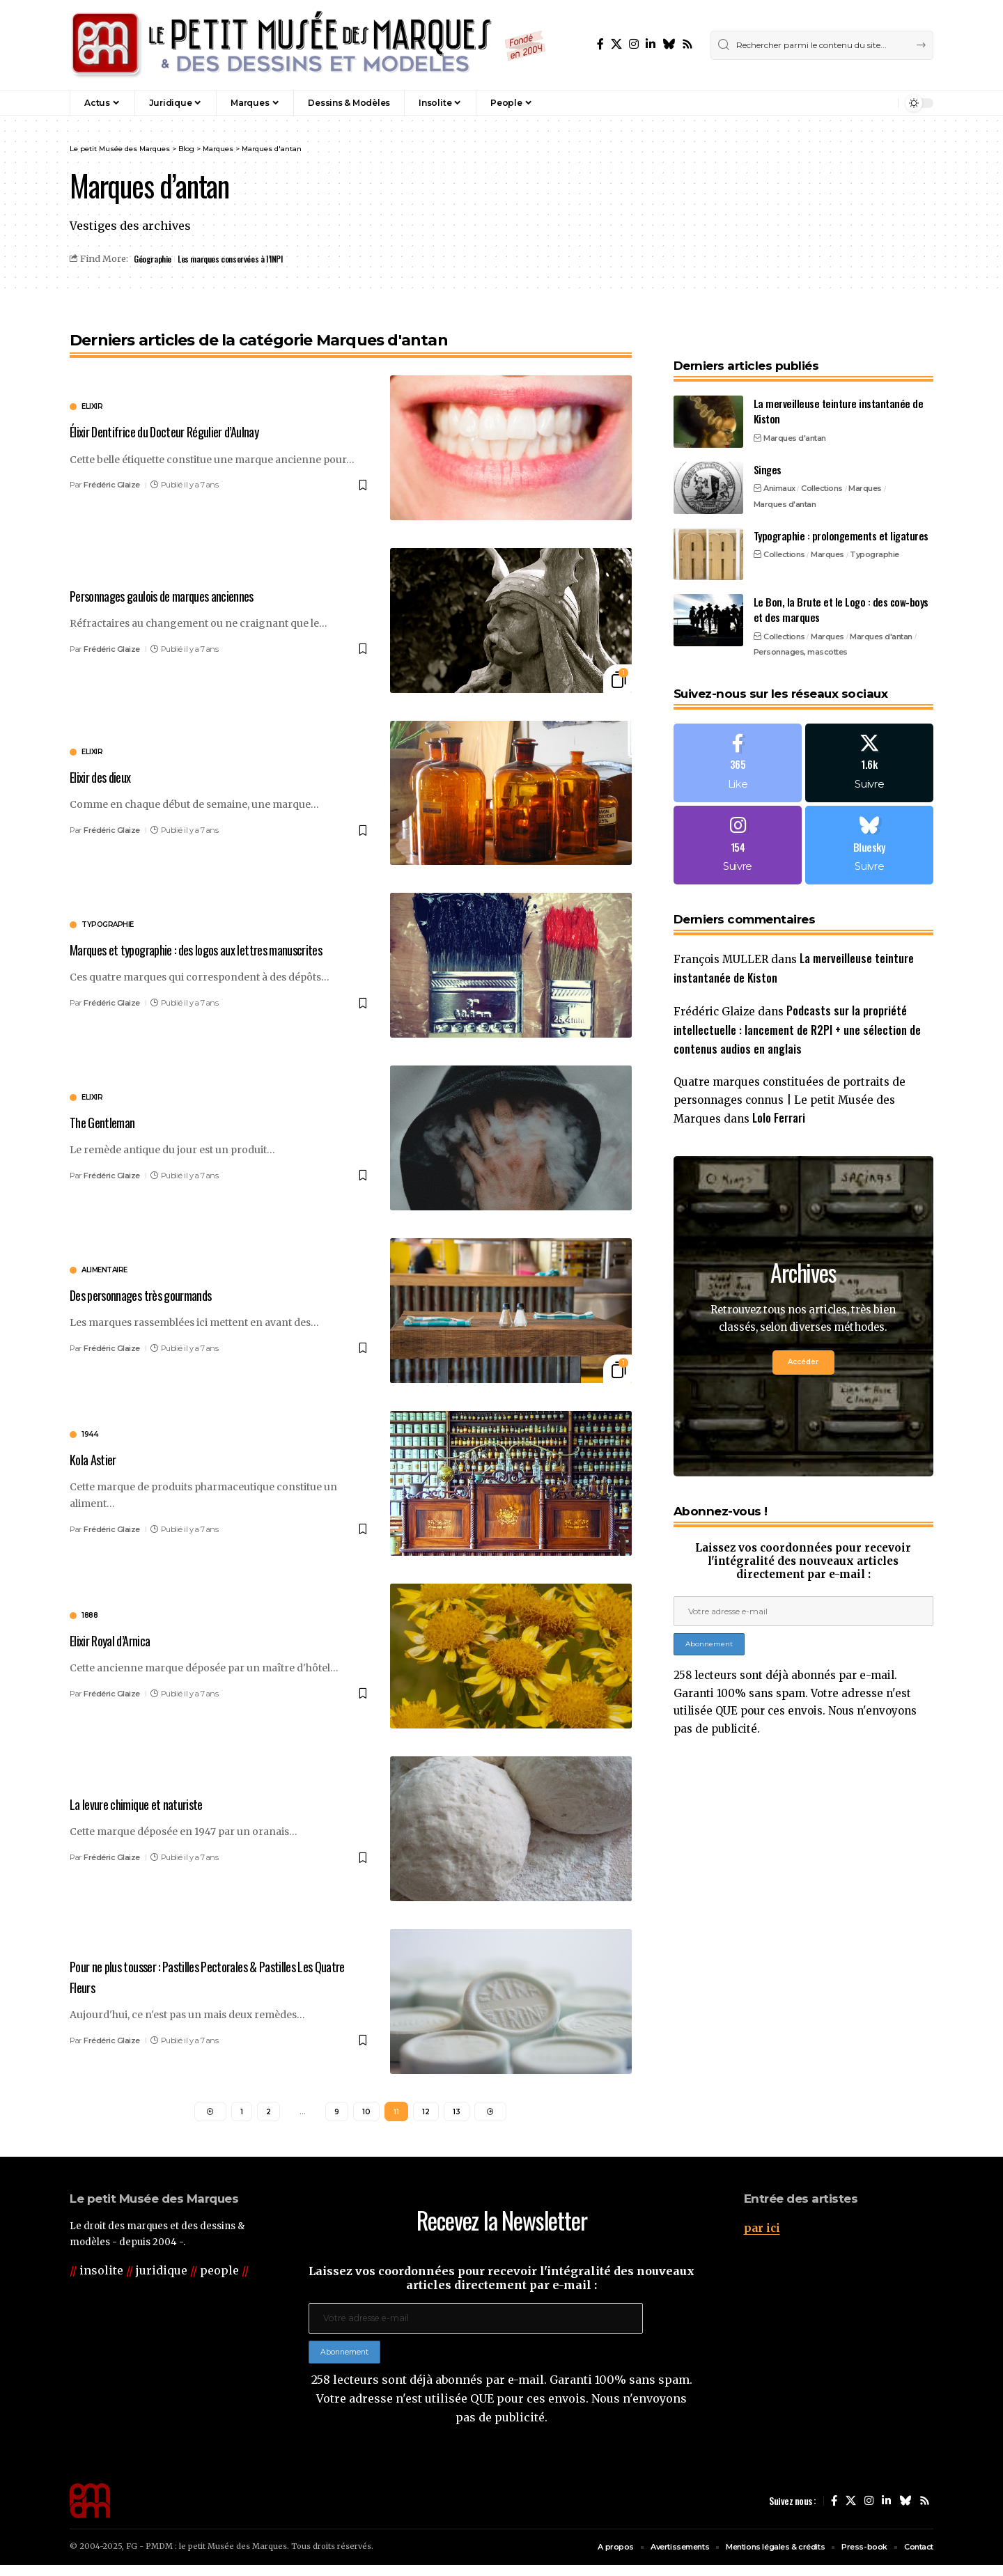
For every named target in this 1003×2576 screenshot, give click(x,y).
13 (456, 2113)
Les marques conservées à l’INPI (231, 259)
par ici (763, 2233)
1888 (89, 1616)
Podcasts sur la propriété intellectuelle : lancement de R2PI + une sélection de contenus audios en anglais (797, 1011)
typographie (107, 915)
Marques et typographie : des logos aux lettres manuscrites (187, 949)
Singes (768, 442)
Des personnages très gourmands (154, 1294)
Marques (865, 461)
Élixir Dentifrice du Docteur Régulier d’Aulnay (182, 432)
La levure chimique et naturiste (147, 1804)
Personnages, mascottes (801, 625)
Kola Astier (97, 1459)
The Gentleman (107, 1122)
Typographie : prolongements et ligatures (841, 508)
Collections (822, 461)
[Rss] (687, 44)
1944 (89, 1435)
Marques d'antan (794, 411)
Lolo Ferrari (783, 1104)
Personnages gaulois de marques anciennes (178, 595)
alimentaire (104, 1270)
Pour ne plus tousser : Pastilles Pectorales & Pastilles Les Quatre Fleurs (214, 1977)
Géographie (153, 259)
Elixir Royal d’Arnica (118, 1640)
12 (426, 2113)
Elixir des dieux (107, 776)
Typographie (874, 527)
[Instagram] (633, 44)
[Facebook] (600, 44)
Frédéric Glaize (112, 485)
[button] (857, 103)
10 (366, 2113)
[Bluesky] (668, 44)
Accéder (803, 1348)
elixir (91, 408)
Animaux (779, 461)
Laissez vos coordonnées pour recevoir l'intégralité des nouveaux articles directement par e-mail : (803, 1549)
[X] (616, 44)
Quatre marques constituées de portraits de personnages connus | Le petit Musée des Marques (795, 1085)
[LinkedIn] (650, 44)
